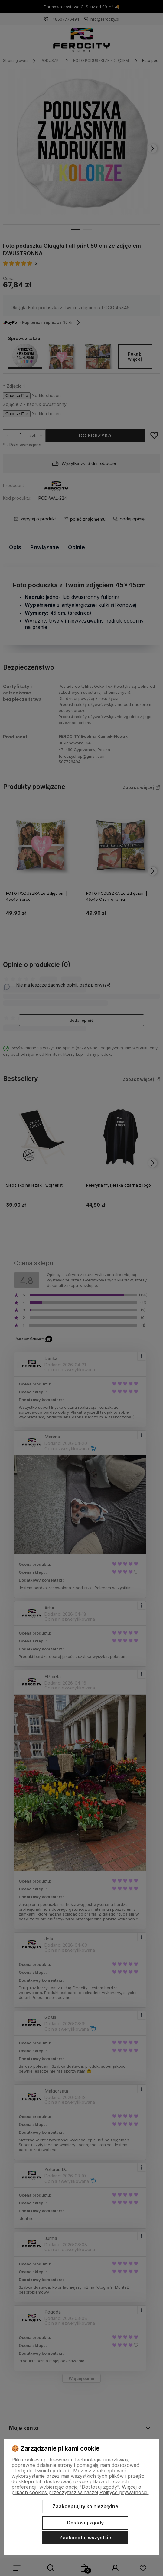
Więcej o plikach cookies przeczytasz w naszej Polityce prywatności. (79, 2489)
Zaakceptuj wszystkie (85, 2537)
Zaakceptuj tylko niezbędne (85, 2506)
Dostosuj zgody (85, 2523)
